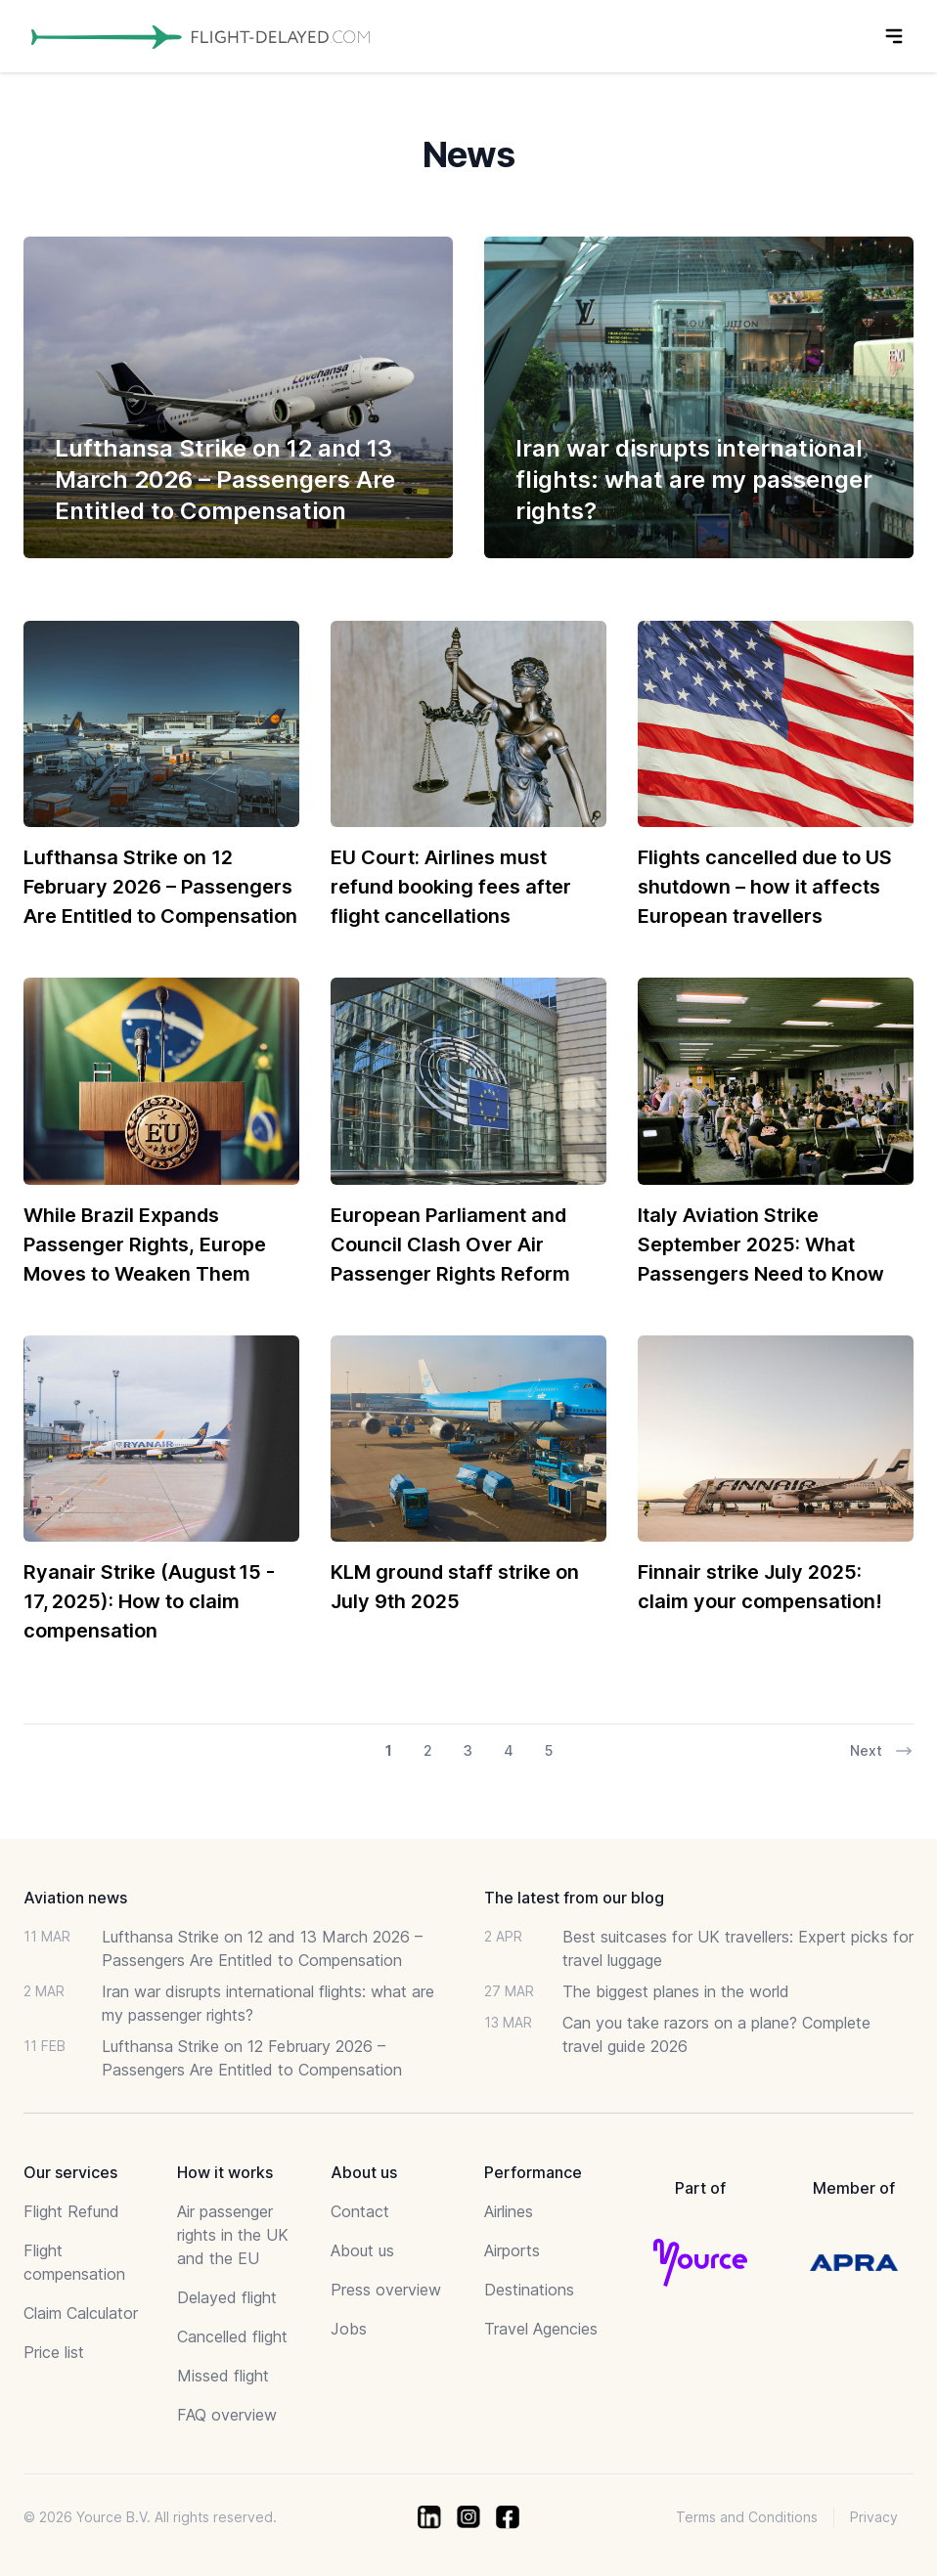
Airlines (508, 2211)
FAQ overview (227, 2414)
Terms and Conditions (747, 2517)
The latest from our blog (574, 1897)
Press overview (386, 2289)
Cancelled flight (232, 2336)
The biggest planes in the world (675, 1991)
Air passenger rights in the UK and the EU (233, 2235)
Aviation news (75, 1897)
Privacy (874, 2517)
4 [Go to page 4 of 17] (508, 1750)
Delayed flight (227, 2297)
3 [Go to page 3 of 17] (468, 1750)
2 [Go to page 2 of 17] (428, 1750)
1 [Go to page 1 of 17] (388, 1750)
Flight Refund (71, 2211)
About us (362, 2250)
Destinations (529, 2289)
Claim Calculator (80, 2313)
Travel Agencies (541, 2328)
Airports (512, 2250)
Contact (360, 2211)
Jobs (349, 2328)
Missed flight (223, 2375)
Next (882, 1751)
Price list (53, 2352)
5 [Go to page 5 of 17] (549, 1750)
